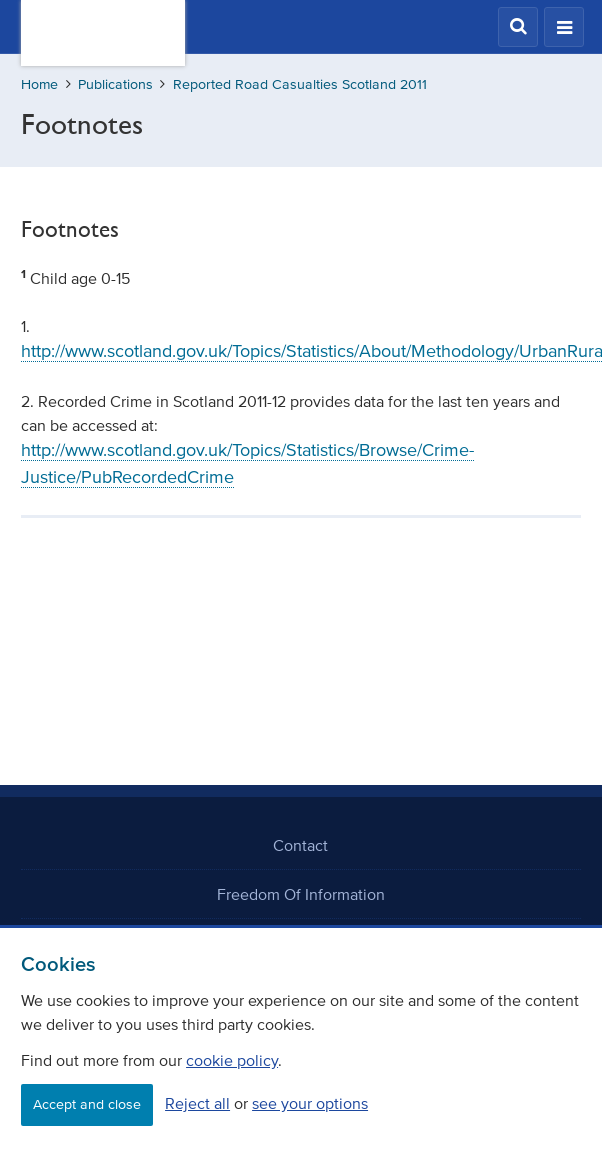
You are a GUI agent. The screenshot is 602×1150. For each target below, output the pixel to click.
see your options (310, 1103)
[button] (518, 27)
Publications (115, 84)
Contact (300, 845)
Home (39, 84)
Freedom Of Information (301, 894)
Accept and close (87, 1104)
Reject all (197, 1103)
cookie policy (232, 1060)
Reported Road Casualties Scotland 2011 (300, 84)
